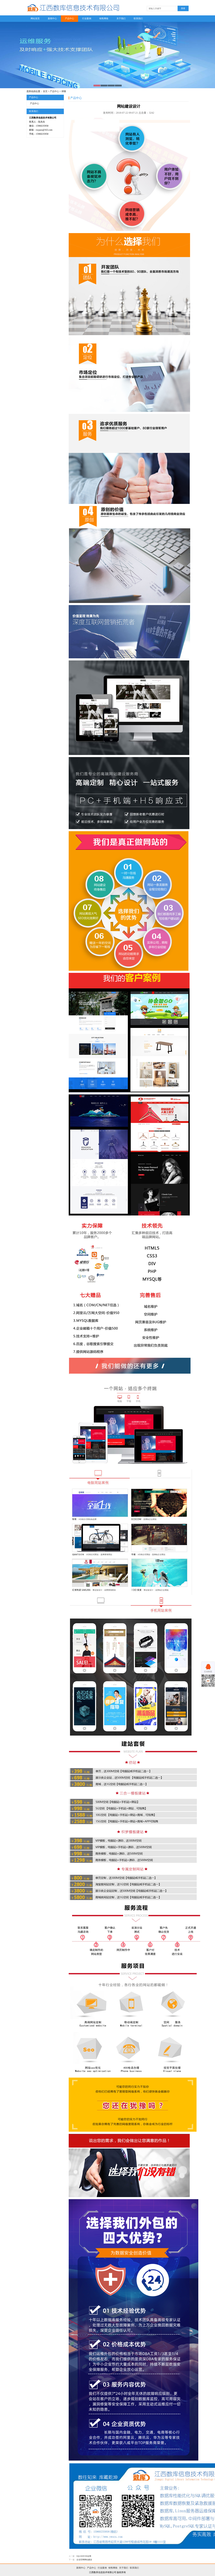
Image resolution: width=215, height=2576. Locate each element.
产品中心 (69, 18)
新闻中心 (52, 18)
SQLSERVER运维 (83, 2556)
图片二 (107, 55)
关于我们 (121, 18)
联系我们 (138, 18)
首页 (45, 91)
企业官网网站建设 (84, 2560)
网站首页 (35, 18)
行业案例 (86, 18)
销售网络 (103, 18)
